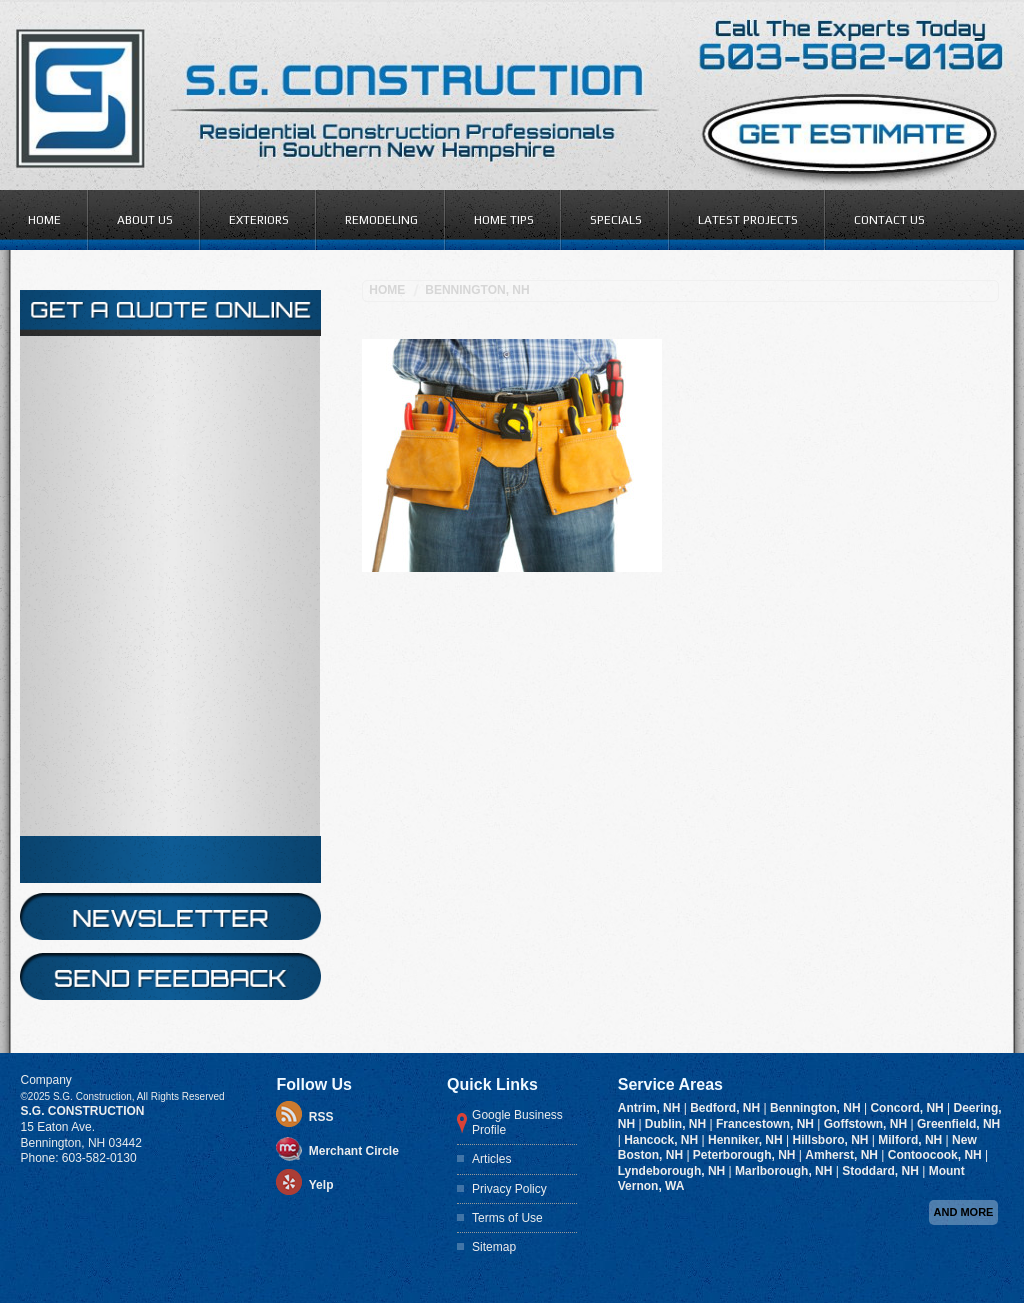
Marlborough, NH (785, 743)
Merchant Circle (354, 724)
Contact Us (889, 220)
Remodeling (381, 220)
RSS (321, 690)
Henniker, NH (747, 712)
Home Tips (504, 220)
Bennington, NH (477, 290)
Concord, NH (908, 680)
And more (964, 784)
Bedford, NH (726, 680)
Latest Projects (748, 220)
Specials (616, 220)
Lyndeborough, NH (673, 743)
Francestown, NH (766, 696)
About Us (145, 220)
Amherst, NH (843, 727)
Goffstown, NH (867, 696)
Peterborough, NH (746, 727)
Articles (491, 731)
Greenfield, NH (958, 696)
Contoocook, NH (936, 727)
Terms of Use (507, 790)
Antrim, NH (651, 680)
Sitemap (494, 819)
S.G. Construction (82, 683)
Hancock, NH (662, 712)
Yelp (321, 758)
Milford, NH (911, 712)
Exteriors (259, 220)
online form (132, 346)
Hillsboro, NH (831, 712)
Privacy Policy (509, 761)
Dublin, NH (677, 696)
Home (44, 220)
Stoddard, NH (882, 743)
